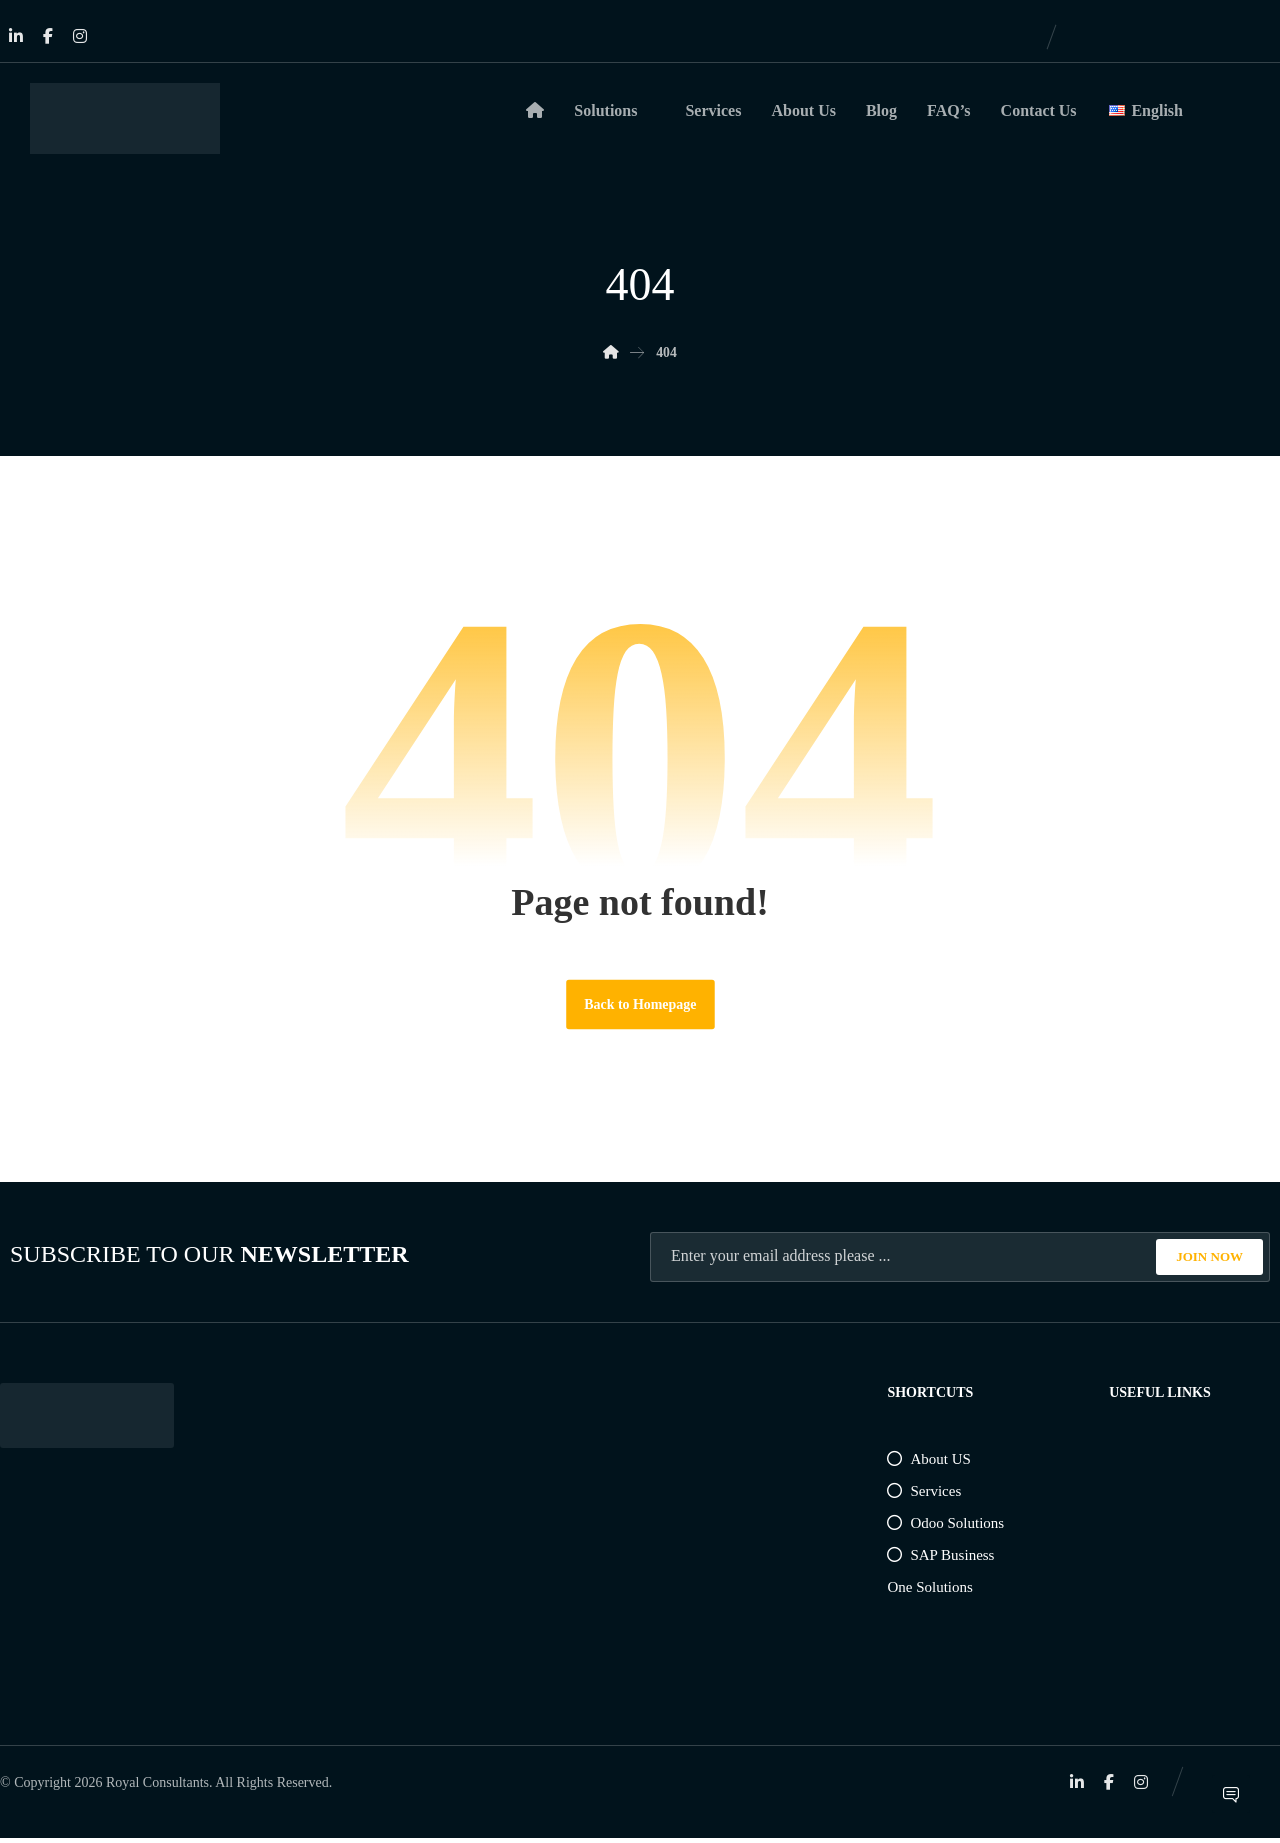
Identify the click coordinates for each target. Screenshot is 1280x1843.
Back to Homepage (640, 1007)
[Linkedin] (16, 36)
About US (928, 1463)
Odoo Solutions (945, 1527)
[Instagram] (80, 36)
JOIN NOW (1209, 1260)
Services (924, 1495)
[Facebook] (48, 36)
